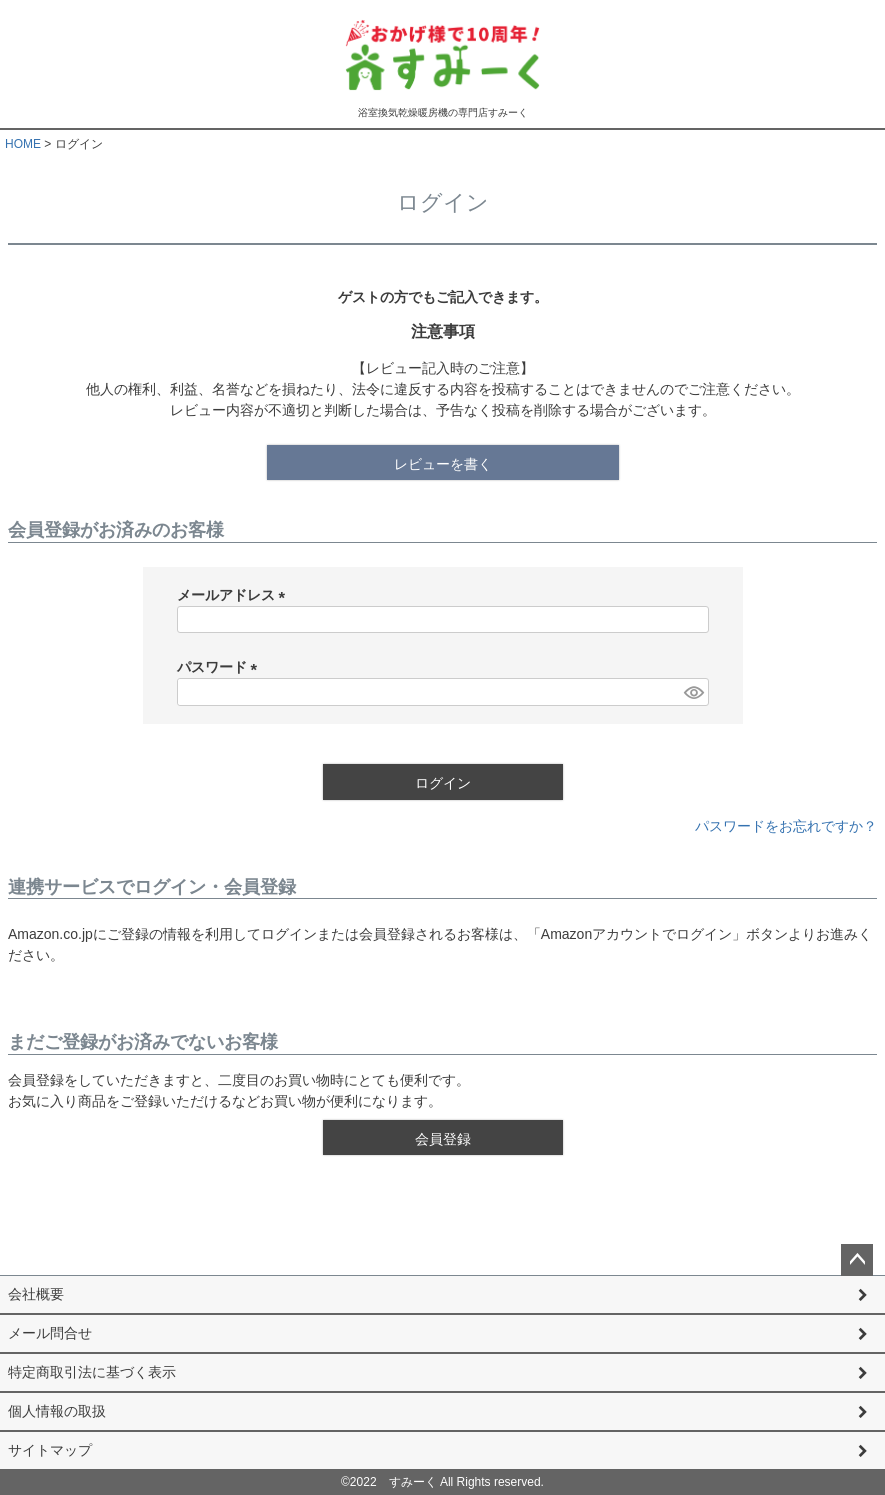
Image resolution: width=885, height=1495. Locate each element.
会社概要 (36, 1294)
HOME (23, 144)
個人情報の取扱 (57, 1411)
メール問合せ (50, 1333)
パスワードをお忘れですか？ (786, 826)
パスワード (221, 667)
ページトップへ (857, 1260)
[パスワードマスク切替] (693, 692)
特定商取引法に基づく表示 (92, 1372)
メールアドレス (235, 595)
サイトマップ (50, 1450)
